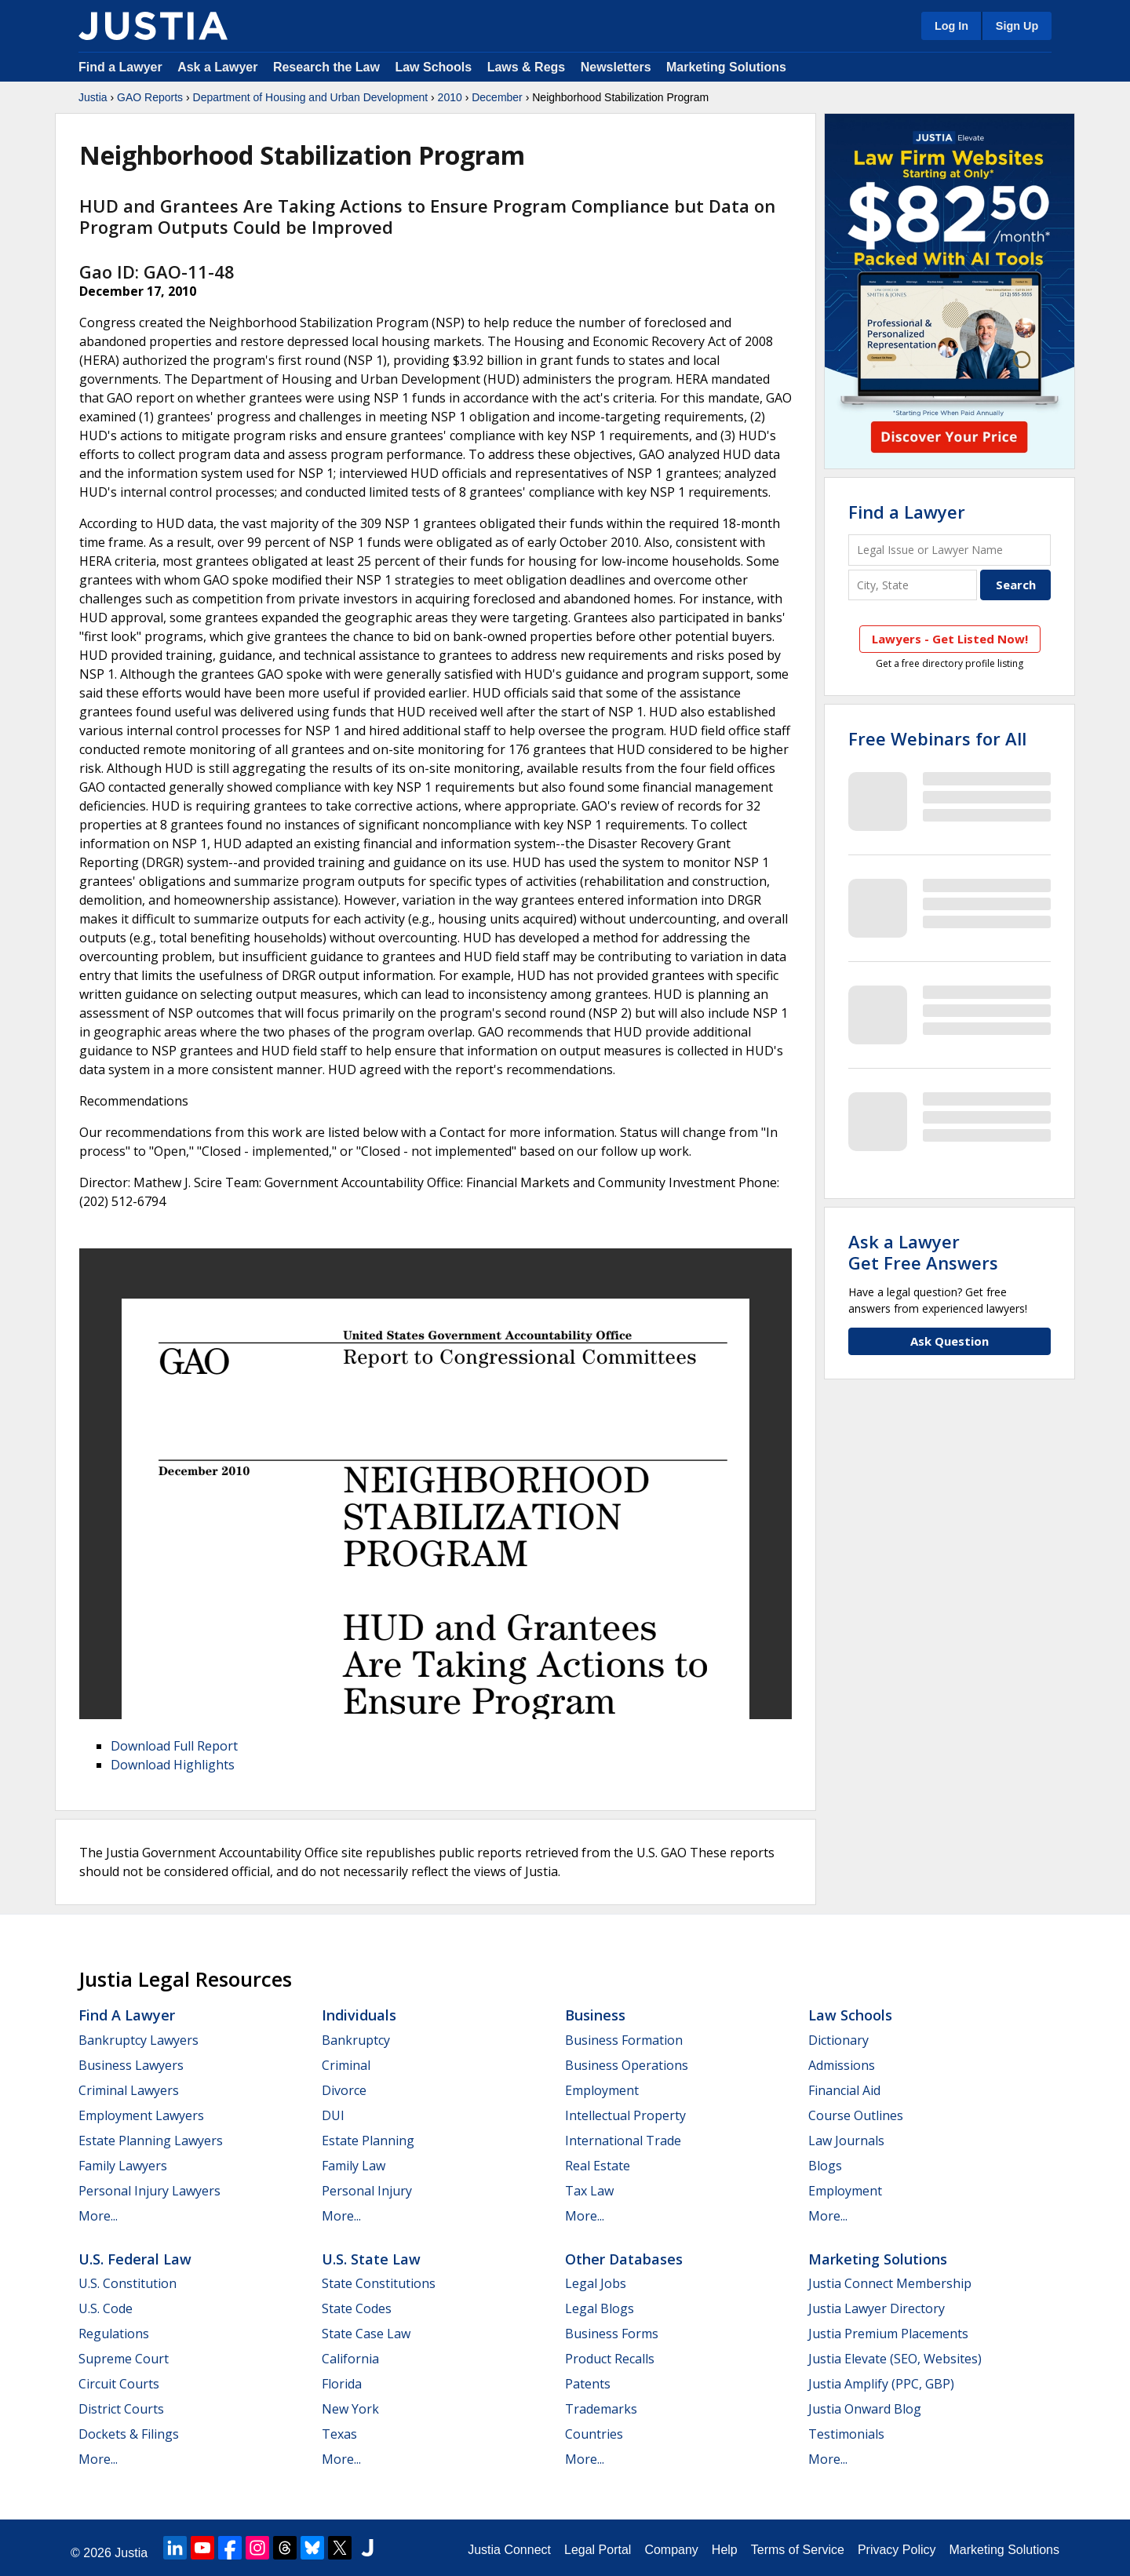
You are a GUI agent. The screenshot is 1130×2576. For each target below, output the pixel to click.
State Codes (357, 2308)
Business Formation (624, 2040)
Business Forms (611, 2333)
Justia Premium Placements (888, 2333)
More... (98, 2215)
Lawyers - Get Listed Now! (950, 639)
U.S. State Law (371, 2259)
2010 (450, 97)
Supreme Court (123, 2358)
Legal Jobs (595, 2283)
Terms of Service (797, 2549)
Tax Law (589, 2190)
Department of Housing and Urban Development (310, 97)
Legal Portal (597, 2549)
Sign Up (1017, 26)
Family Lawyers (122, 2165)
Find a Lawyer (120, 67)
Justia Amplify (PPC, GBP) (881, 2383)
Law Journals (846, 2140)
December (497, 97)
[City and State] (912, 585)
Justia (93, 97)
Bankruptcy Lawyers (138, 2040)
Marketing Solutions (726, 67)
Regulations (113, 2333)
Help (725, 2549)
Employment (602, 2090)
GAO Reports (150, 97)
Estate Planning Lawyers (150, 2140)
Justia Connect (509, 2549)
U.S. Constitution (127, 2283)
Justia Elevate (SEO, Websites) (895, 2358)
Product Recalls (609, 2358)
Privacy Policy (897, 2549)
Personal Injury (367, 2190)
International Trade (623, 2140)
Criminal (346, 2065)
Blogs (825, 2165)
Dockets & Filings (128, 2434)
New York (350, 2409)
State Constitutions (379, 2283)
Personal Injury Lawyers (149, 2190)
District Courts (121, 2409)
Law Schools (433, 67)
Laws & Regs (526, 67)
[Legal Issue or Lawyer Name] (949, 549)
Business (595, 2015)
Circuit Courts (118, 2383)
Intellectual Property (625, 2115)
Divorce (344, 2090)
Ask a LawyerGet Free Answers (923, 1251)
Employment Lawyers (141, 2115)
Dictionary (838, 2040)
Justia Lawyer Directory (876, 2308)
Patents (588, 2383)
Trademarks (601, 2409)
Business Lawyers (131, 2065)
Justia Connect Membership (889, 2283)
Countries (594, 2434)
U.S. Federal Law (134, 2259)
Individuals (359, 2015)
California (350, 2358)
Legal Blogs (599, 2308)
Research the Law (326, 67)
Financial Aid (844, 2090)
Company (671, 2549)
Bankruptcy (356, 2040)
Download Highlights (173, 1764)
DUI (333, 2115)
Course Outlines (855, 2115)
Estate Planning (368, 2140)
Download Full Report (174, 1745)
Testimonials (846, 2434)
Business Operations (626, 2065)
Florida (342, 2383)
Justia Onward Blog (864, 2409)
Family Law (353, 2165)
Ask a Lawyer (219, 67)
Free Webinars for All (937, 738)
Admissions (841, 2065)
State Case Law (366, 2333)
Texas (339, 2434)
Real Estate (597, 2165)
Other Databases (624, 2259)
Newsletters (616, 67)
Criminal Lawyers (128, 2090)
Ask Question (949, 1341)
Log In (951, 26)
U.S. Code (105, 2308)
